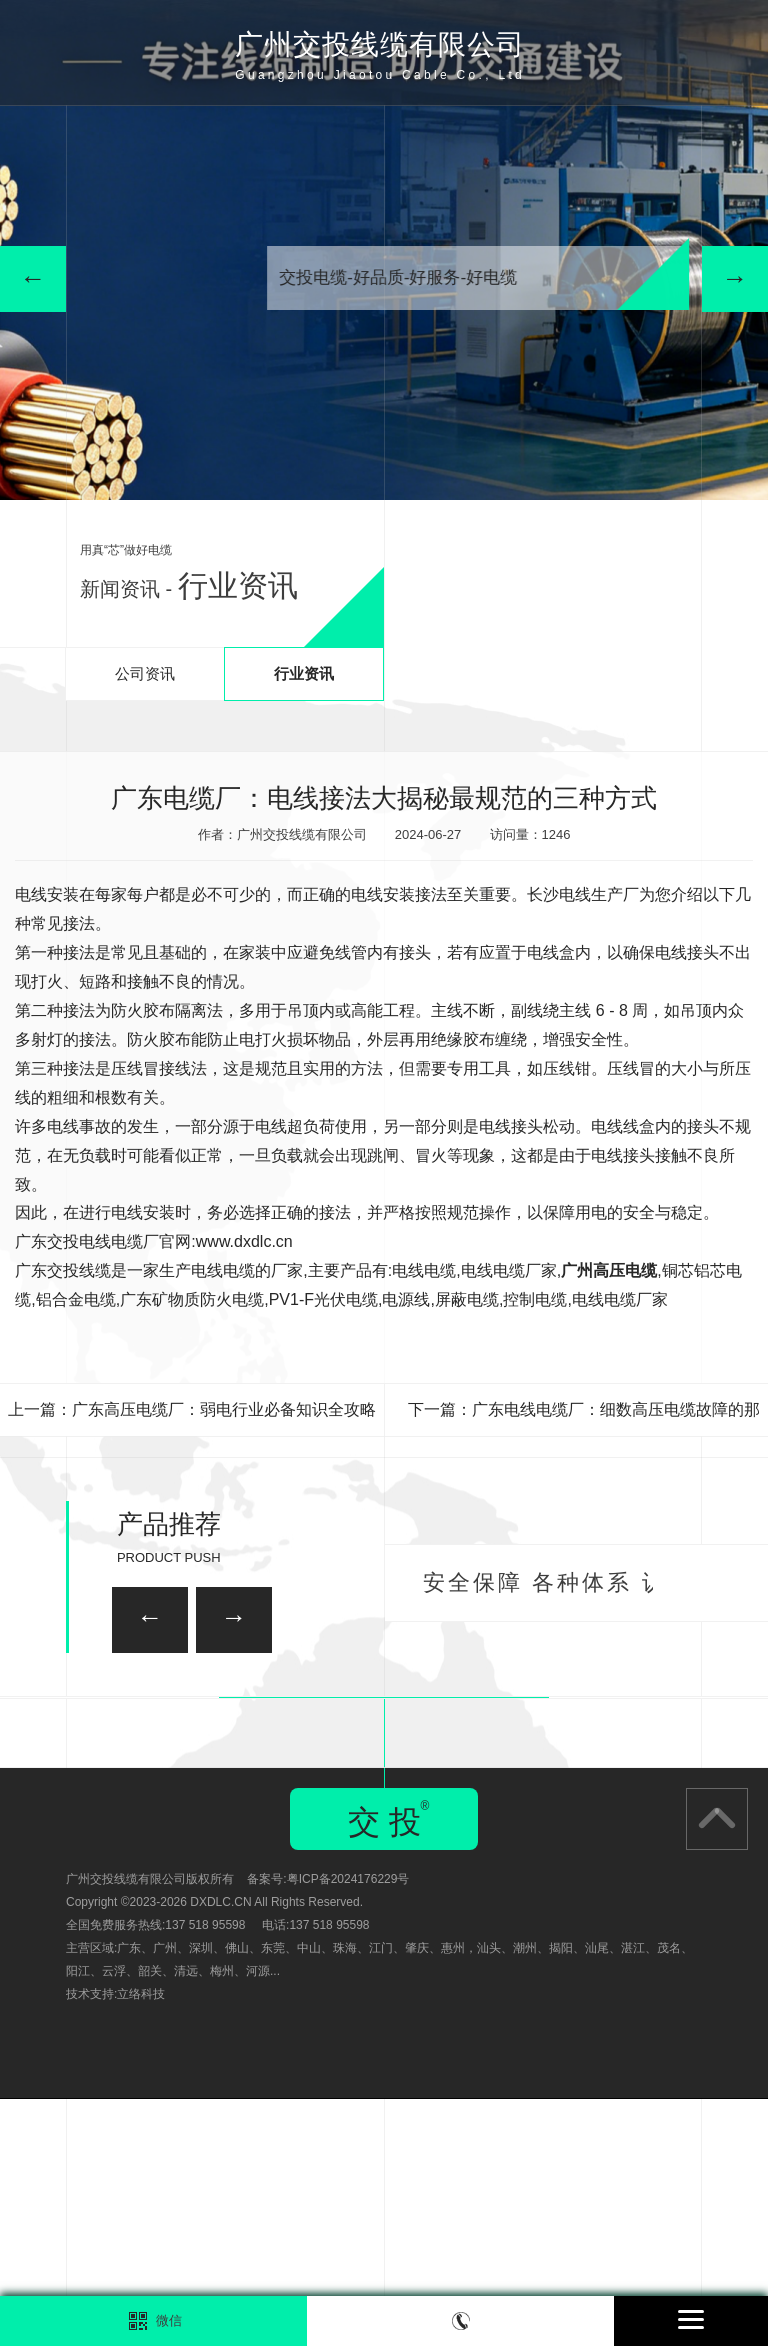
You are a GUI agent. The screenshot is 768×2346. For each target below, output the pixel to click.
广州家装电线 (277, 1712)
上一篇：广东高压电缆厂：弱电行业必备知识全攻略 (192, 1409)
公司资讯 (145, 673)
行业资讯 (304, 673)
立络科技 (141, 2241)
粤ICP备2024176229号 (348, 2126)
